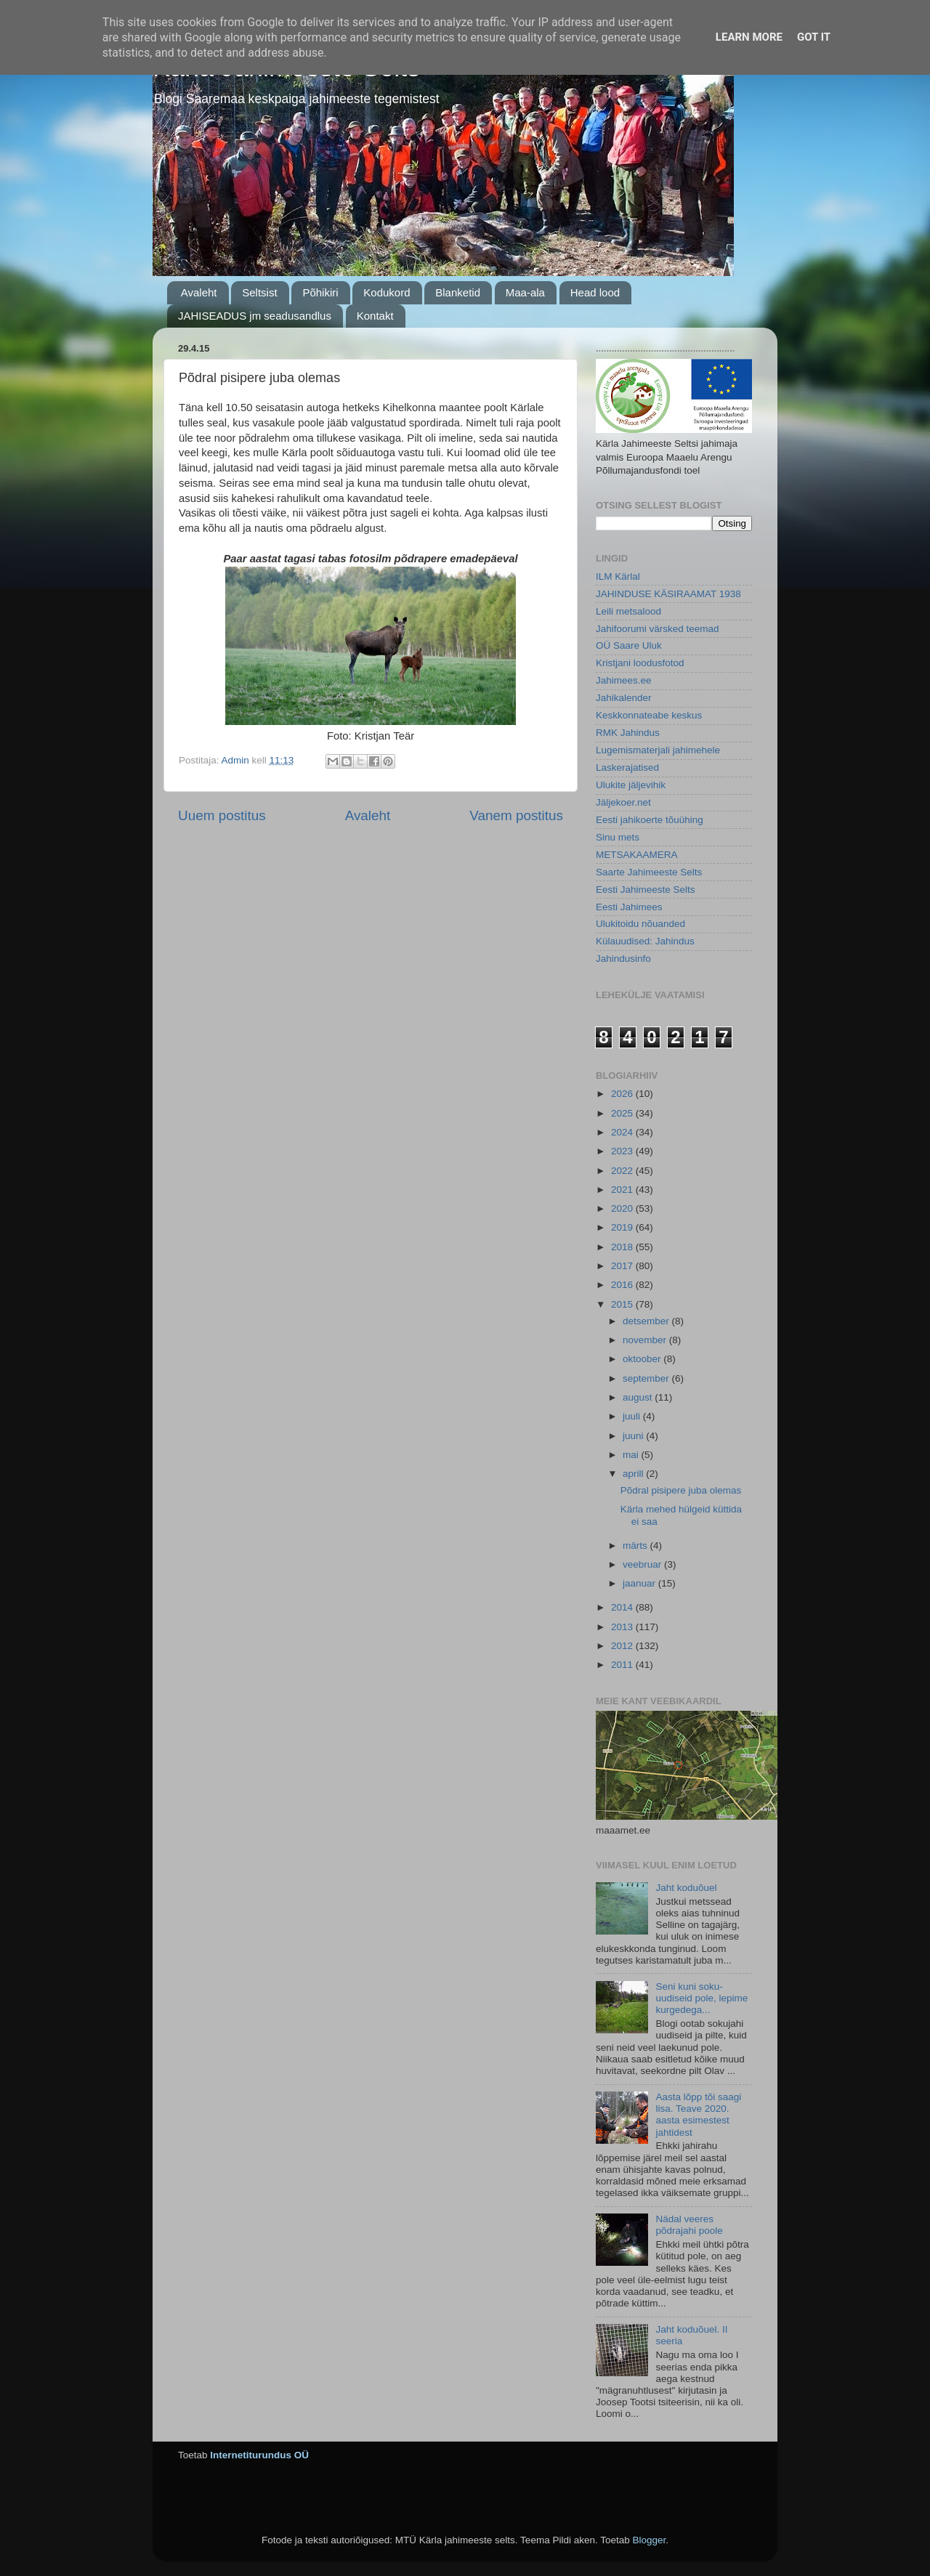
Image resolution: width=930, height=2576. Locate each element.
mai (632, 1454)
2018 (623, 1247)
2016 (623, 1284)
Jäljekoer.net (623, 802)
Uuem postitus (222, 815)
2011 (623, 1664)
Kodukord (386, 292)
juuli (633, 1416)
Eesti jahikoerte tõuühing (649, 819)
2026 (623, 1093)
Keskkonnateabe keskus (649, 715)
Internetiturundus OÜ (259, 2455)
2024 (623, 1132)
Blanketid (457, 292)
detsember (647, 1321)
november (646, 1339)
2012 (623, 1645)
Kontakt (375, 315)
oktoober (643, 1358)
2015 (623, 1304)
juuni (634, 1435)
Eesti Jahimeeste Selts (645, 889)
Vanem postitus (516, 815)
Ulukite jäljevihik (631, 784)
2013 (623, 1626)
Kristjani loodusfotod (640, 662)
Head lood (595, 292)
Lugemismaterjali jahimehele (658, 750)
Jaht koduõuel (685, 1887)
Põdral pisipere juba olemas (681, 1490)
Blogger (649, 2540)
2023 (623, 1151)
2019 (623, 1227)
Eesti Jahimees (629, 907)
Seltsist (259, 292)
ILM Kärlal (618, 576)
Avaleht (199, 292)
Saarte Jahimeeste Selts (649, 872)
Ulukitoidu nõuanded (640, 923)
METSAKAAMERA (637, 854)
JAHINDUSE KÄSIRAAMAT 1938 (668, 593)
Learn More (749, 37)
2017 (623, 1265)
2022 (623, 1170)
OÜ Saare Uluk (629, 645)
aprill (634, 1473)
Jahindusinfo (623, 958)
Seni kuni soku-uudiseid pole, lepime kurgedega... (701, 1998)
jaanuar (640, 1583)
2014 (623, 1607)
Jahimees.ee (624, 680)
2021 (623, 1189)
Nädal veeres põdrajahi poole (688, 2225)
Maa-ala (525, 292)
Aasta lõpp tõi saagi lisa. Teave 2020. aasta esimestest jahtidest (698, 2114)
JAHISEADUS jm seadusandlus (254, 315)
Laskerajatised (627, 767)
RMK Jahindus (628, 732)
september (647, 1378)
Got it (813, 37)
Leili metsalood (628, 611)
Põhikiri (320, 292)
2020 (623, 1208)
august (639, 1397)
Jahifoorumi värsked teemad (657, 628)
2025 (623, 1113)
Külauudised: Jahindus (645, 941)
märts (636, 1545)
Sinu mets (617, 837)
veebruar (643, 1564)
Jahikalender (624, 697)
